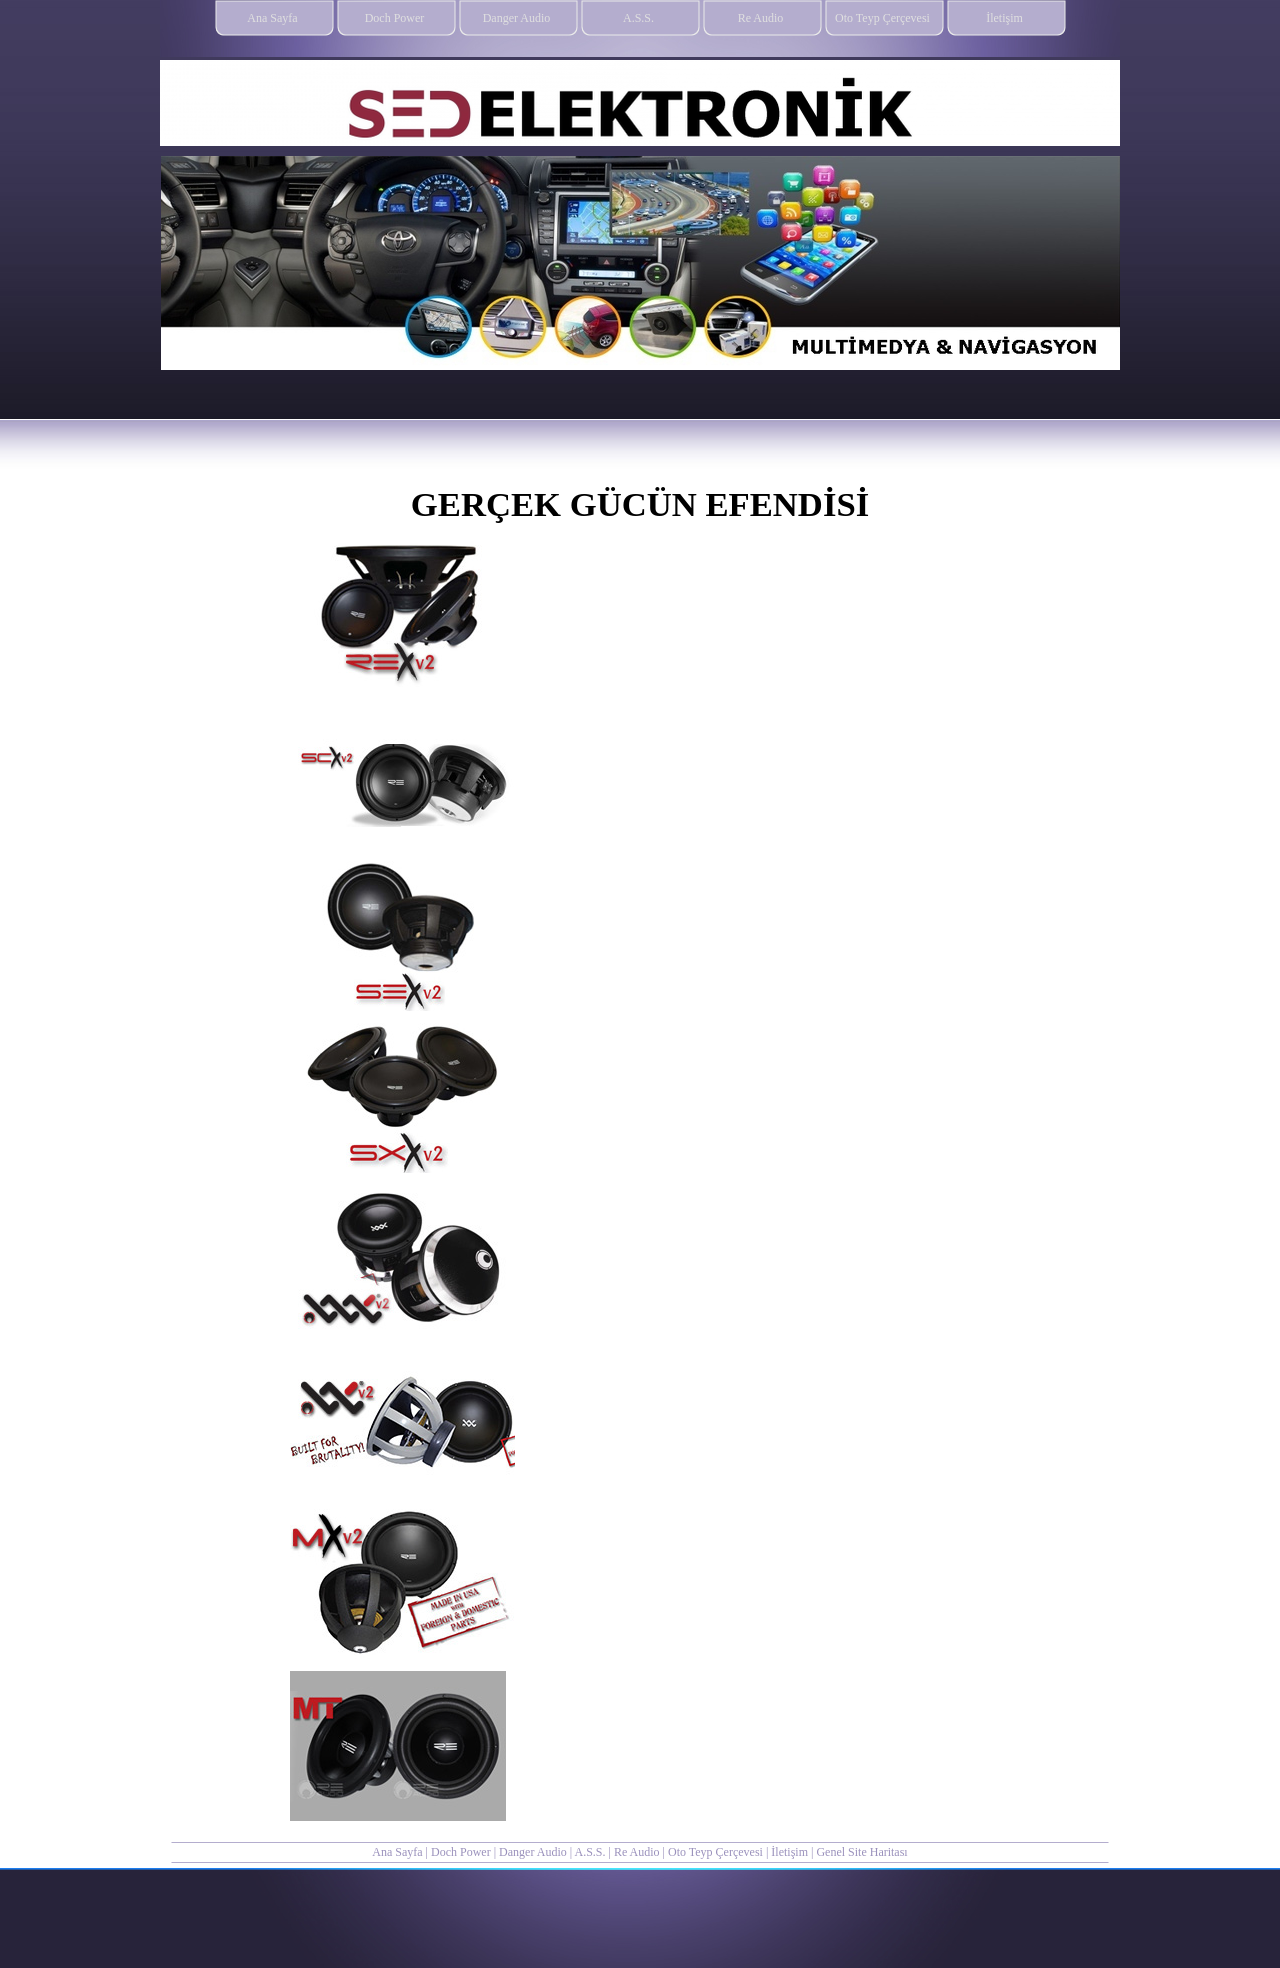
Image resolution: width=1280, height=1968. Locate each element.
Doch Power (461, 1852)
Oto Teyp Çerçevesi (715, 1852)
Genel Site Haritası (861, 1852)
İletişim (789, 1852)
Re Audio (638, 1852)
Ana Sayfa (397, 1852)
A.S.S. (589, 1852)
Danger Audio (533, 1852)
